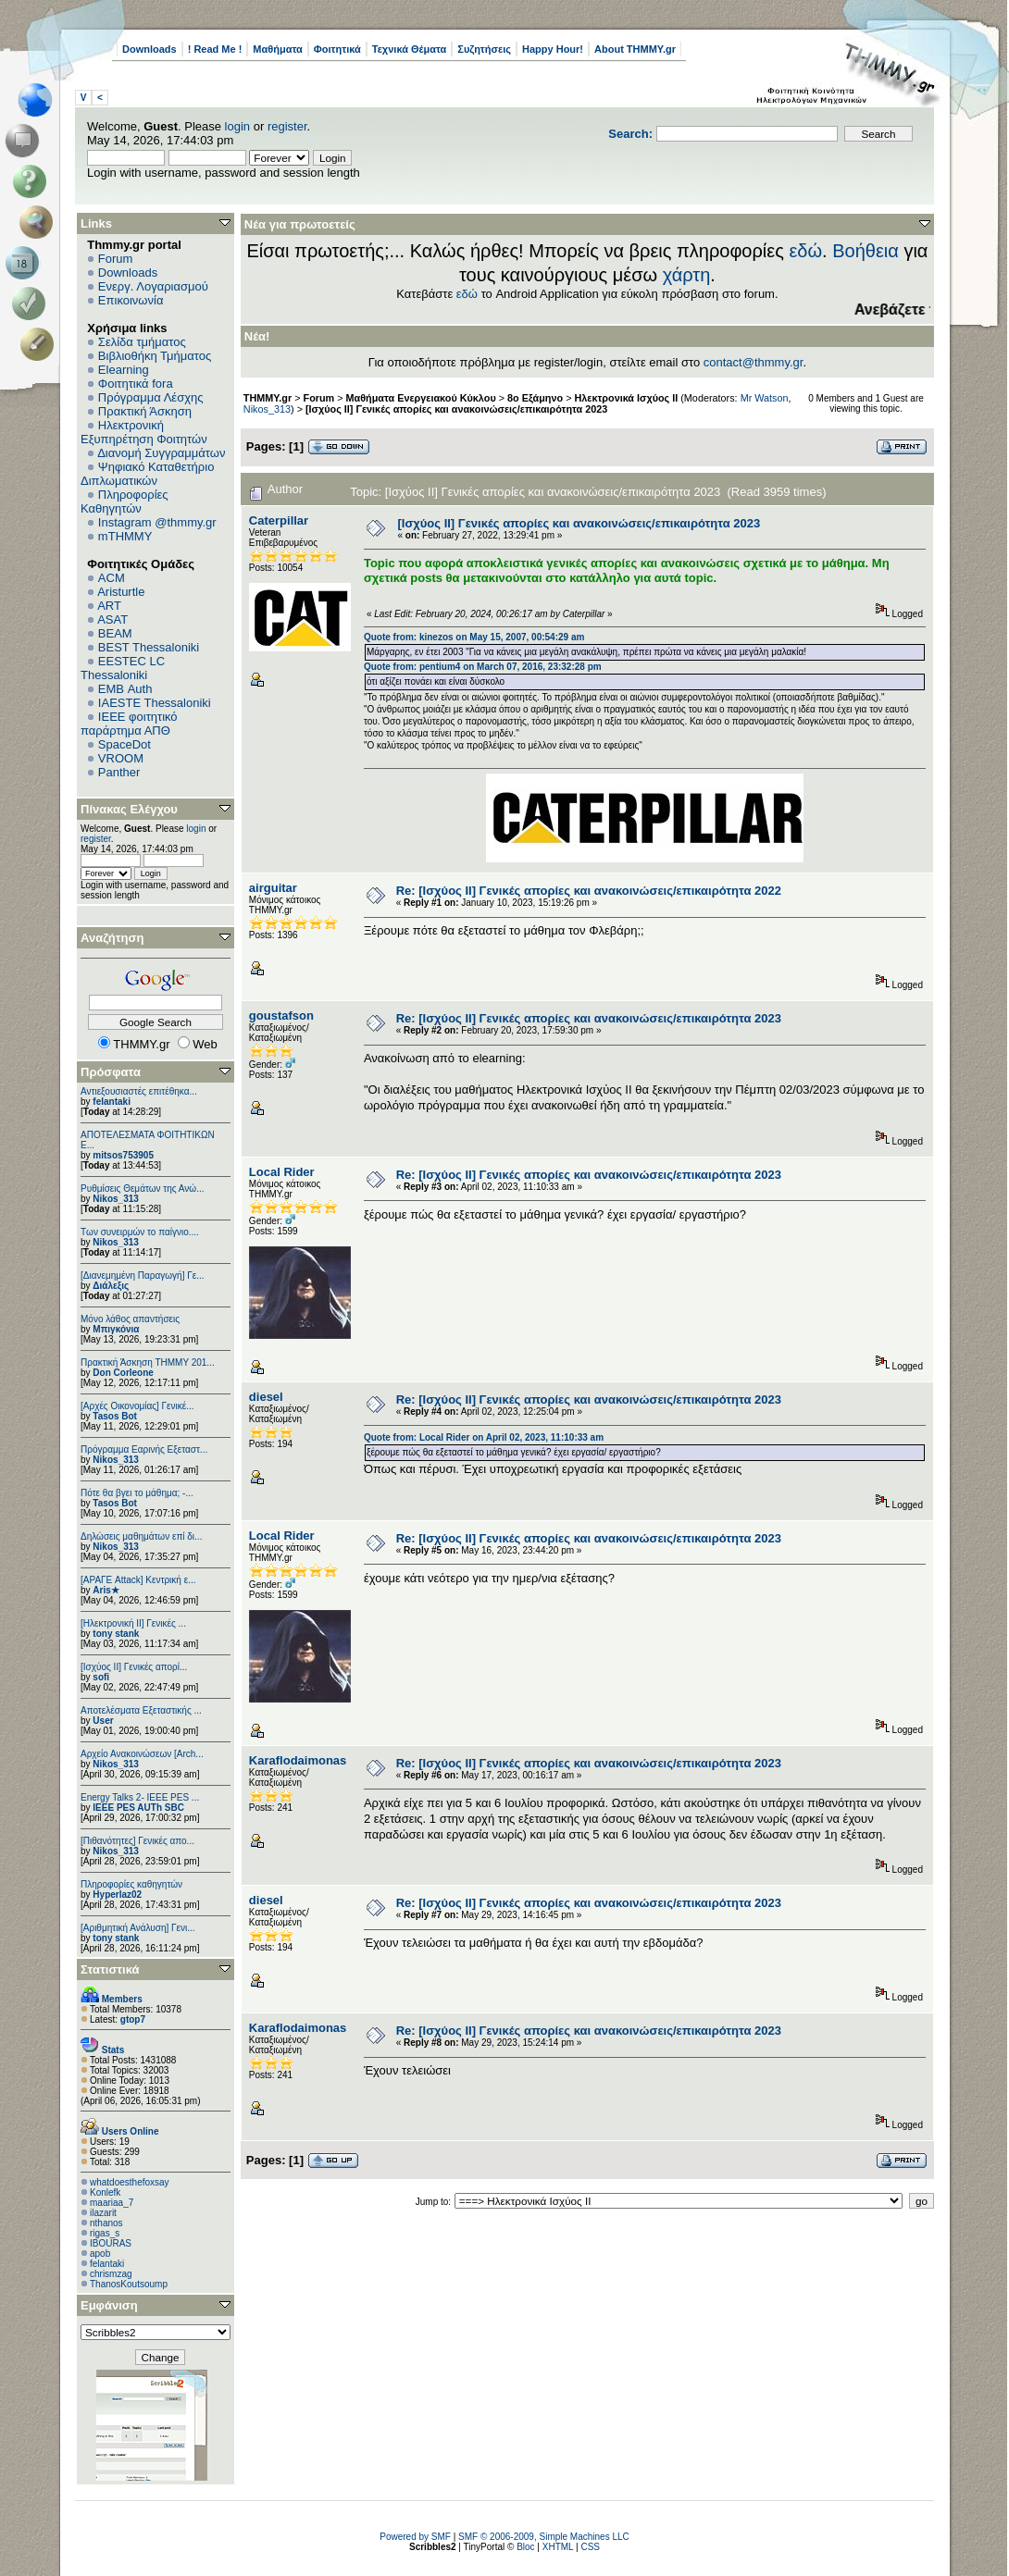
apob (100, 2253)
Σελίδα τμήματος (142, 342)
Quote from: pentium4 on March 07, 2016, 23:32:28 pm (483, 667)
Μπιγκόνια (116, 1329)
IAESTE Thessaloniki (154, 703)
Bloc (525, 2547)
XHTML (558, 2547)
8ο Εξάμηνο (535, 397)
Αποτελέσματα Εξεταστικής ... (141, 1710)
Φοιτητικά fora (135, 383)
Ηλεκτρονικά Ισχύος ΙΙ (626, 397)
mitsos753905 (123, 1155)
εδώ (805, 251)
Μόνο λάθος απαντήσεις (130, 1319)
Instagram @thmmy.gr (157, 522)
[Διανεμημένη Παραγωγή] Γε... (143, 1275)
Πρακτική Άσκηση (145, 411)
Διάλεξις (111, 1286)
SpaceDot (124, 744)
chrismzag (111, 2274)
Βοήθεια (865, 251)
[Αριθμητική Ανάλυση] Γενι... (138, 1928)
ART (109, 606)
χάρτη (687, 275)
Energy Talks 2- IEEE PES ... (140, 1797)
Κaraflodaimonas (297, 1760)
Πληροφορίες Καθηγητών (124, 501)
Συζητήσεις (484, 49)
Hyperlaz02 (117, 1894)
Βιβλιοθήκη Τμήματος (154, 356)
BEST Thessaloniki (148, 647)
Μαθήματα (277, 49)
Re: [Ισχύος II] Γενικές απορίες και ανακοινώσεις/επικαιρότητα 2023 (588, 1018)
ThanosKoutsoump (129, 2284)
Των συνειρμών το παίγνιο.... (140, 1232)
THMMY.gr (267, 397)
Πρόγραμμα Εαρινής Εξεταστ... (144, 1449)
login (237, 126)
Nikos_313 (115, 1199)
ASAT (112, 619)
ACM (111, 578)
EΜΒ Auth (125, 689)
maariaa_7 (111, 2203)
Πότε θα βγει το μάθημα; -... (137, 1493)
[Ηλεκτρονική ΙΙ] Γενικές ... (133, 1623)
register (287, 126)
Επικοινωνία (131, 300)
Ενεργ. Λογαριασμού (153, 286)
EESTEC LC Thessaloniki (123, 668)
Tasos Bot (115, 1416)
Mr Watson (765, 397)
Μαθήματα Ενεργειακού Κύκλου (421, 397)
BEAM (115, 633)
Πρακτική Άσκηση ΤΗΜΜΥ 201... (148, 1362)
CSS (590, 2547)
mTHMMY (125, 536)
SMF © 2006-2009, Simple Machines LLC (543, 2537)
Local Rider (282, 1172)
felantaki (112, 1101)
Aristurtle (120, 592)
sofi (101, 1677)
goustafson (281, 1015)
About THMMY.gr (635, 49)
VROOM (120, 758)
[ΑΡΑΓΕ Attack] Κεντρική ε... (138, 1580)
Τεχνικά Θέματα (409, 49)
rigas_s (104, 2233)
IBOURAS (110, 2243)
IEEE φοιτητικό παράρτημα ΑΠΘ (129, 723)
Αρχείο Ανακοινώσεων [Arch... (142, 1754)
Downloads (149, 49)
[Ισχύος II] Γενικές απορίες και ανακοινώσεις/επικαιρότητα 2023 (456, 409)
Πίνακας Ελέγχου (129, 809)
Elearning (123, 370)
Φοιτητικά (337, 49)
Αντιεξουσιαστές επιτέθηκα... (139, 1091)
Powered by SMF (415, 2537)
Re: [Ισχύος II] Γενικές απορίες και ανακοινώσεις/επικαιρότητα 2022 (588, 891)
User (103, 1720)
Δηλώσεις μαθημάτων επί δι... (141, 1536)
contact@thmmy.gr (753, 362)
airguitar (273, 888)
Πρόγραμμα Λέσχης (151, 397)
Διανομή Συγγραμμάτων (161, 453)
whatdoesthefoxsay (129, 2182)
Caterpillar (278, 520)
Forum (115, 259)
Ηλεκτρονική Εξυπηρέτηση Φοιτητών (144, 432)
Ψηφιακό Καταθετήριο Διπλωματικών (147, 474)
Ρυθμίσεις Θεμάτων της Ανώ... (143, 1188)
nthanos (106, 2223)
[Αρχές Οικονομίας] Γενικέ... (137, 1406)
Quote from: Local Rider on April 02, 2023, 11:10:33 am (484, 1437)
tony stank (116, 1634)
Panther (119, 772)
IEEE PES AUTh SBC (138, 1807)
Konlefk (105, 2192)
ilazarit (103, 2213)
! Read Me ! (215, 49)
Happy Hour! (552, 49)
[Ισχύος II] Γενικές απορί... (134, 1667)
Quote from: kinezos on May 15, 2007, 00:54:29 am (474, 637)
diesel (266, 1397)
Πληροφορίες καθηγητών (131, 1884)
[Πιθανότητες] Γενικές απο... (137, 1841)
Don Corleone (123, 1373)
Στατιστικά (110, 1969)
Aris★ (105, 1590)
